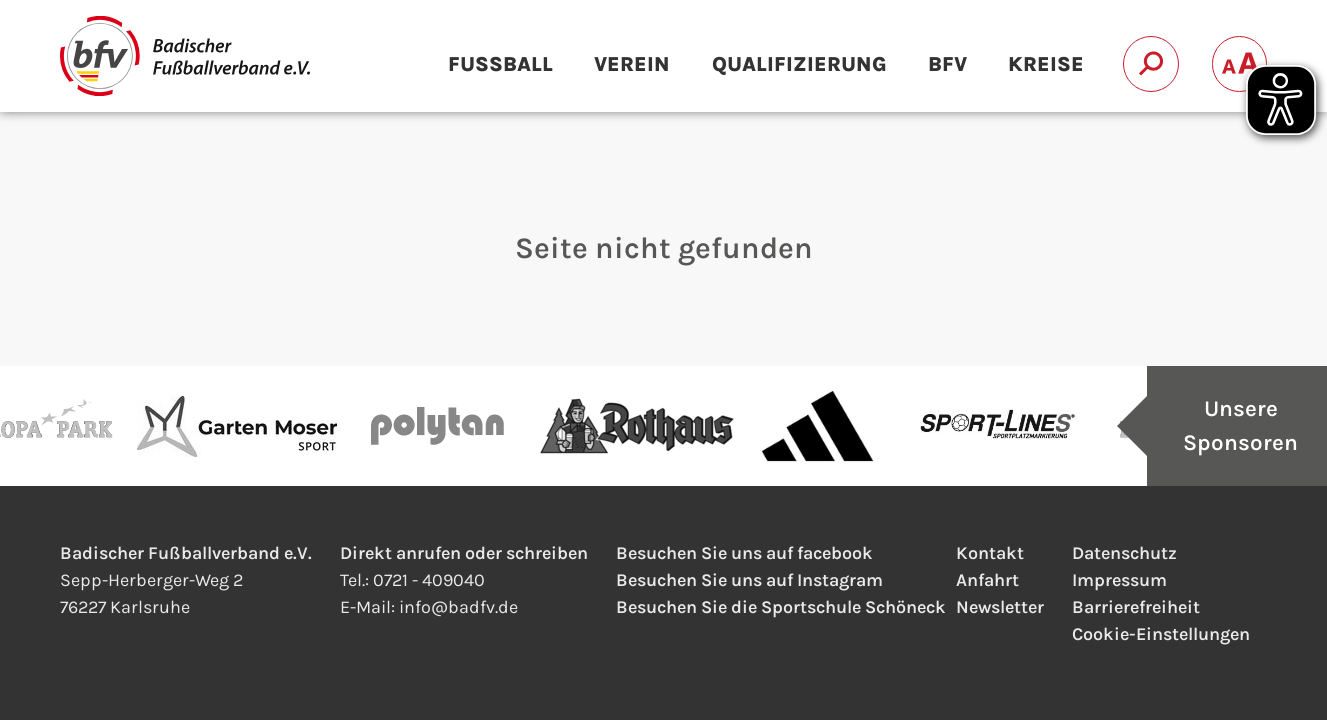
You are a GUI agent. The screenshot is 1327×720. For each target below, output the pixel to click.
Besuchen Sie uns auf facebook (744, 553)
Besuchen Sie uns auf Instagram (749, 580)
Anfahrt (987, 580)
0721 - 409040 (429, 580)
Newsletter (1000, 607)
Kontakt (990, 553)
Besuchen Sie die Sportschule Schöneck (781, 607)
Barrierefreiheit (1136, 607)
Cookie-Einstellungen (1161, 634)
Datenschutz (1124, 553)
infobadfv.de (458, 607)
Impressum (1119, 580)
